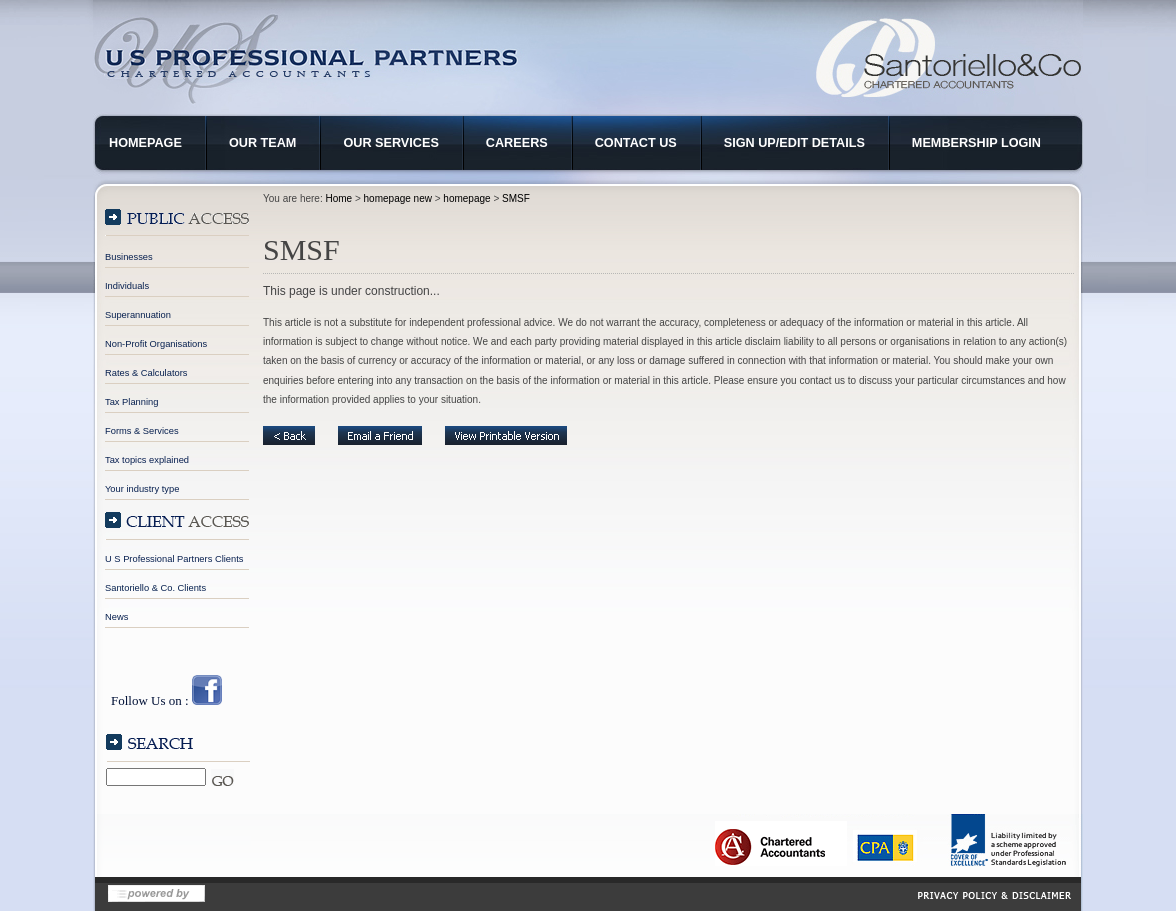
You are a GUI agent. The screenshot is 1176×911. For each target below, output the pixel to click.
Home (338, 198)
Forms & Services (142, 431)
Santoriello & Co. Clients (155, 588)
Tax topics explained (147, 460)
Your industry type (142, 489)
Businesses (129, 257)
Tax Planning (131, 402)
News (116, 617)
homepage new (398, 198)
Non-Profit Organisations (156, 344)
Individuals (127, 286)
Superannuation (138, 315)
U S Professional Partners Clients (174, 559)
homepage (466, 198)
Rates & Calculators (146, 373)
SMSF (516, 198)
